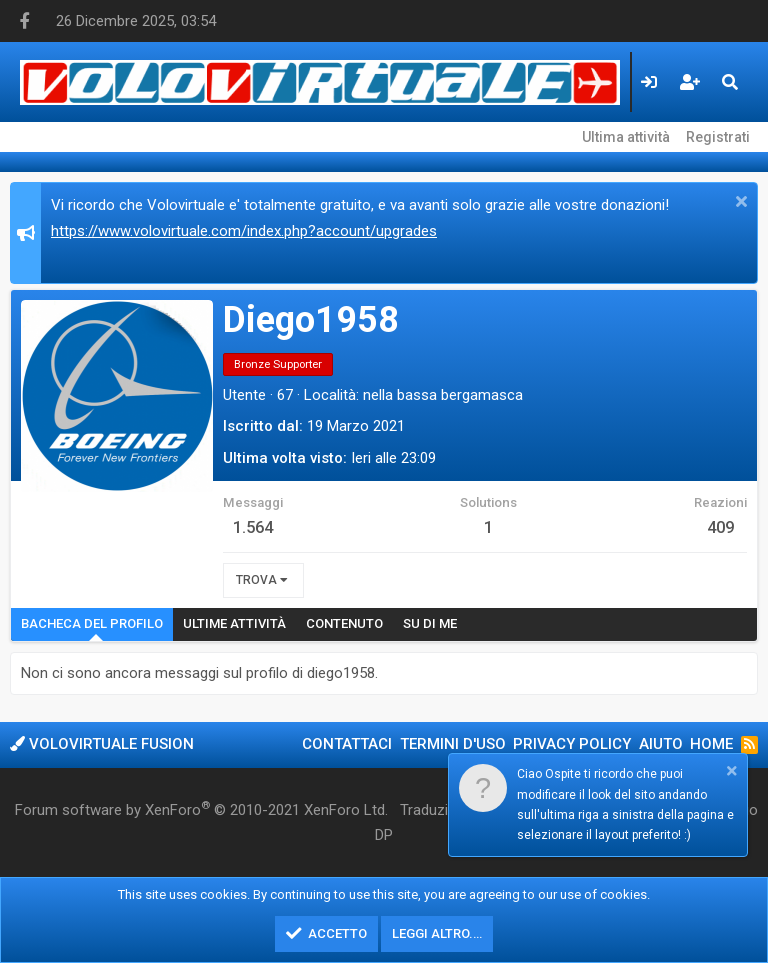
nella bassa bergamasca (443, 395)
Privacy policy (572, 744)
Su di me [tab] (430, 623)
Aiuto (661, 744)
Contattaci (347, 744)
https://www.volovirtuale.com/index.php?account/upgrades (244, 231)
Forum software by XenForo (201, 809)
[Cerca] (730, 82)
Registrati (718, 137)
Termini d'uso (453, 744)
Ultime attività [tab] (234, 623)
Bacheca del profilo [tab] (92, 623)
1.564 (253, 527)
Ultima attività (626, 137)
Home (711, 744)
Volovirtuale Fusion (102, 744)
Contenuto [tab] (344, 623)
